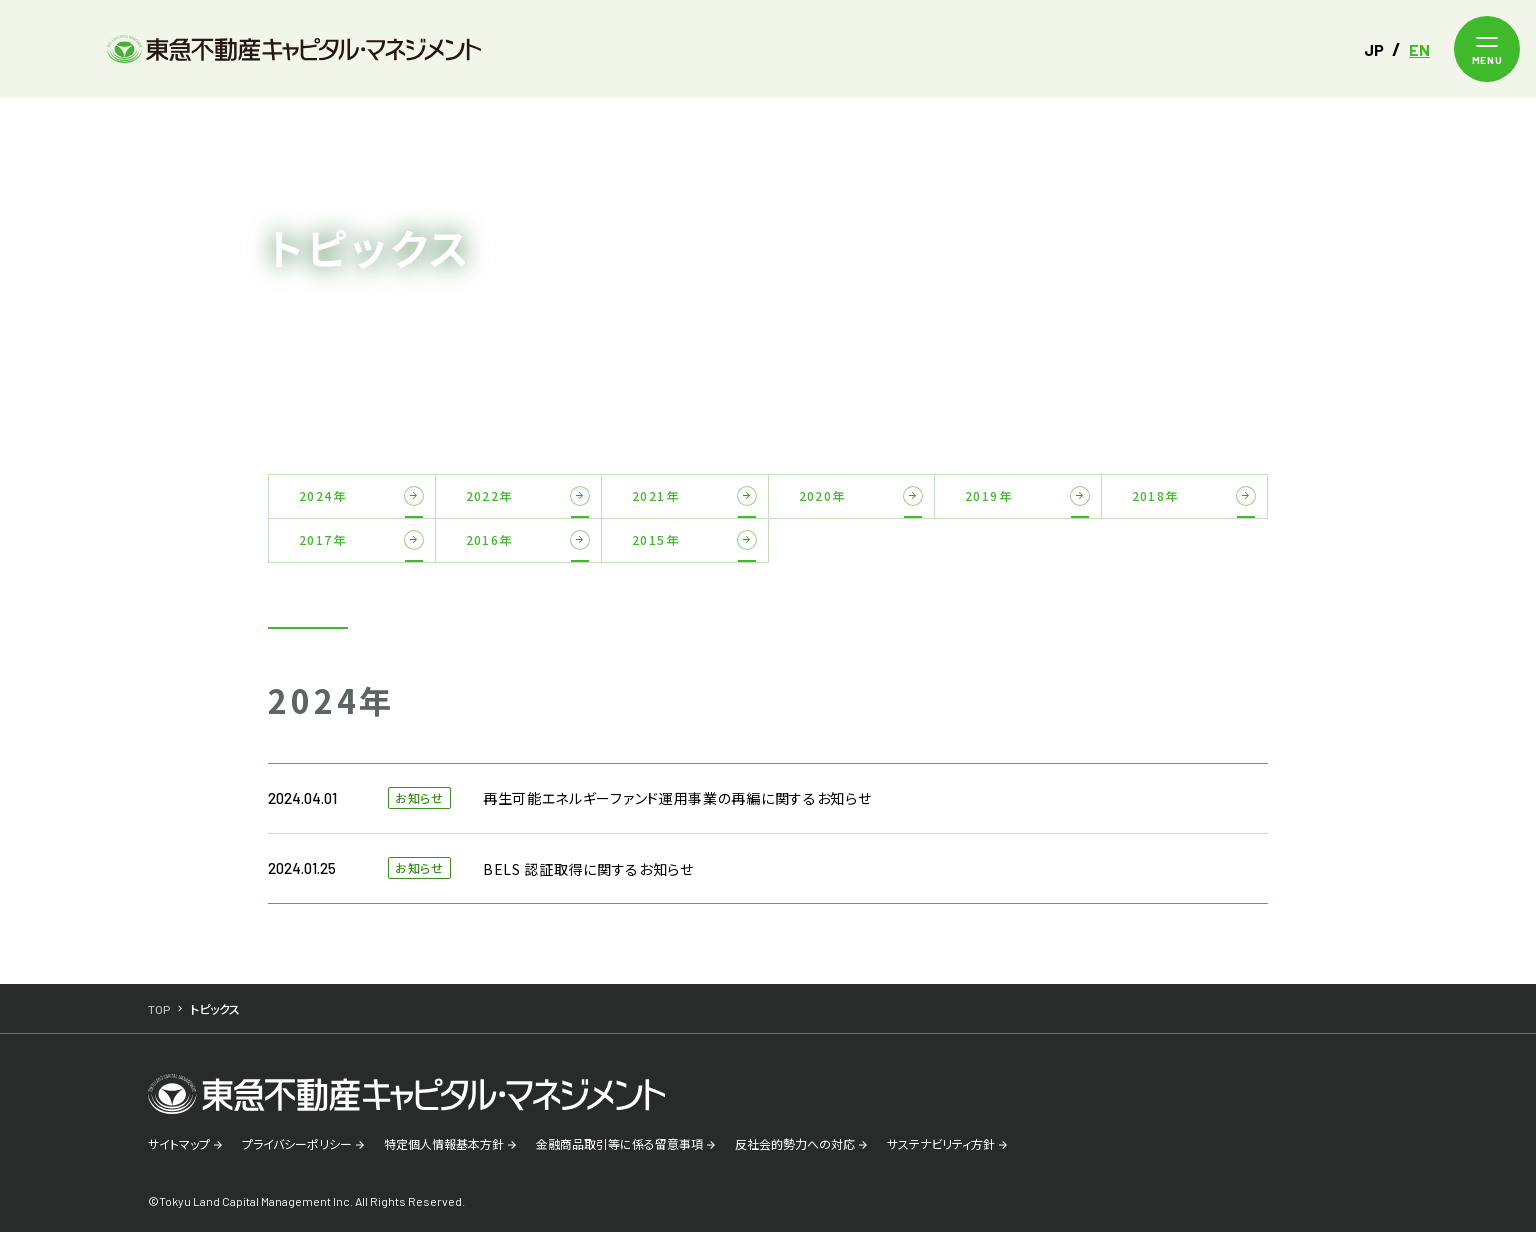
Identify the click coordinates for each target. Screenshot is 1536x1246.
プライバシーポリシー (297, 1157)
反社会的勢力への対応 (795, 1157)
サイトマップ (179, 1157)
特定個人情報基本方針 (444, 1157)
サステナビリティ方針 (941, 1157)
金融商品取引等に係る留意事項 (619, 1157)
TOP (159, 123)
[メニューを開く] (1487, 49)
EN (1419, 49)
